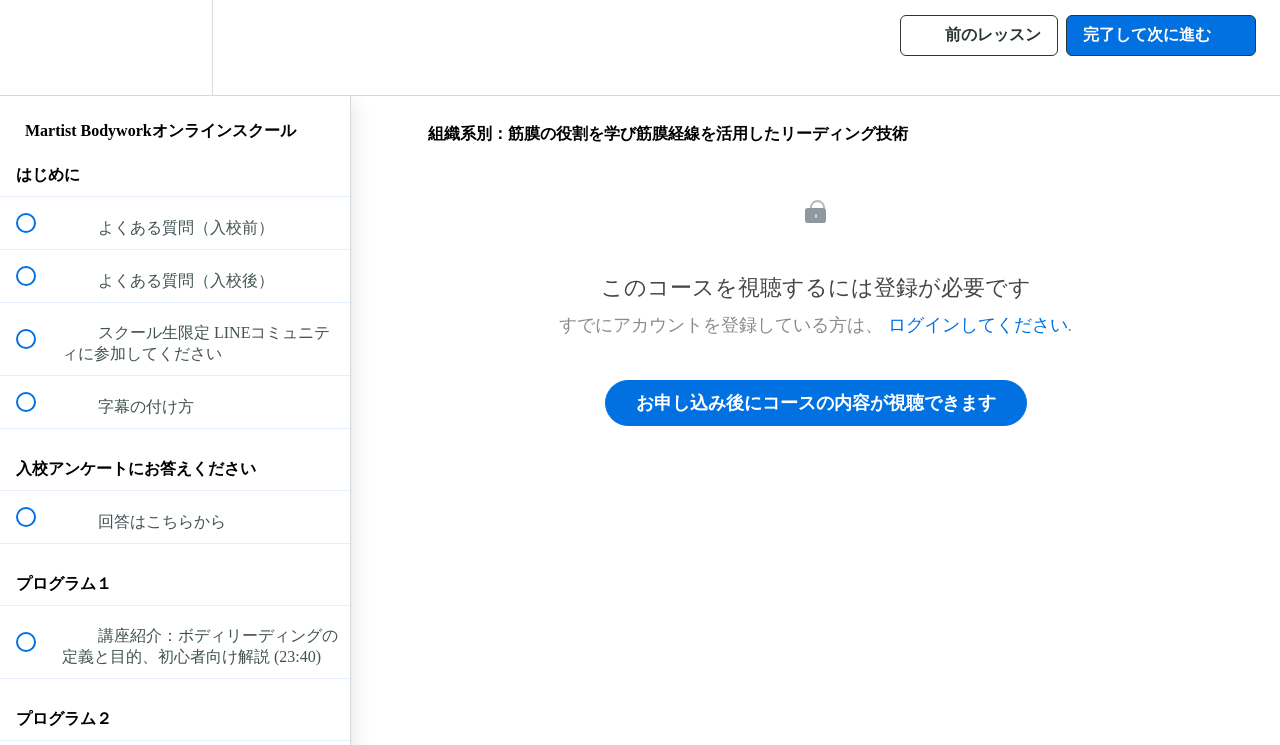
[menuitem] (175, 47)
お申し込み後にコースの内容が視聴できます (816, 403)
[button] (37, 47)
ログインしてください (978, 325)
